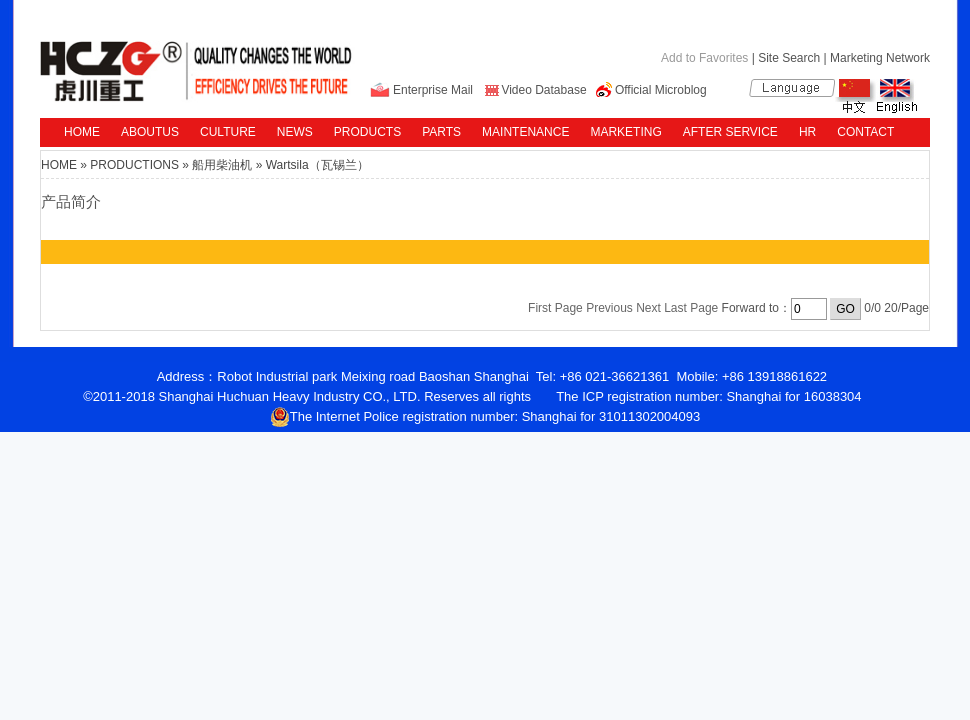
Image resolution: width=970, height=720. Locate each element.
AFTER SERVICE (730, 132)
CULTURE (228, 132)
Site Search (789, 58)
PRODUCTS (367, 132)
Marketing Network (880, 58)
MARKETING (625, 132)
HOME (82, 132)
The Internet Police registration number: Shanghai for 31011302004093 (485, 417)
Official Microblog (661, 90)
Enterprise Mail (433, 90)
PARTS (441, 132)
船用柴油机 (222, 165)
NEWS (295, 132)
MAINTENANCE (525, 132)
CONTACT (865, 132)
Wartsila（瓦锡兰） (317, 165)
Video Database (543, 90)
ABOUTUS (150, 132)
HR (807, 132)
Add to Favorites (704, 58)
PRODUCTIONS (134, 165)
